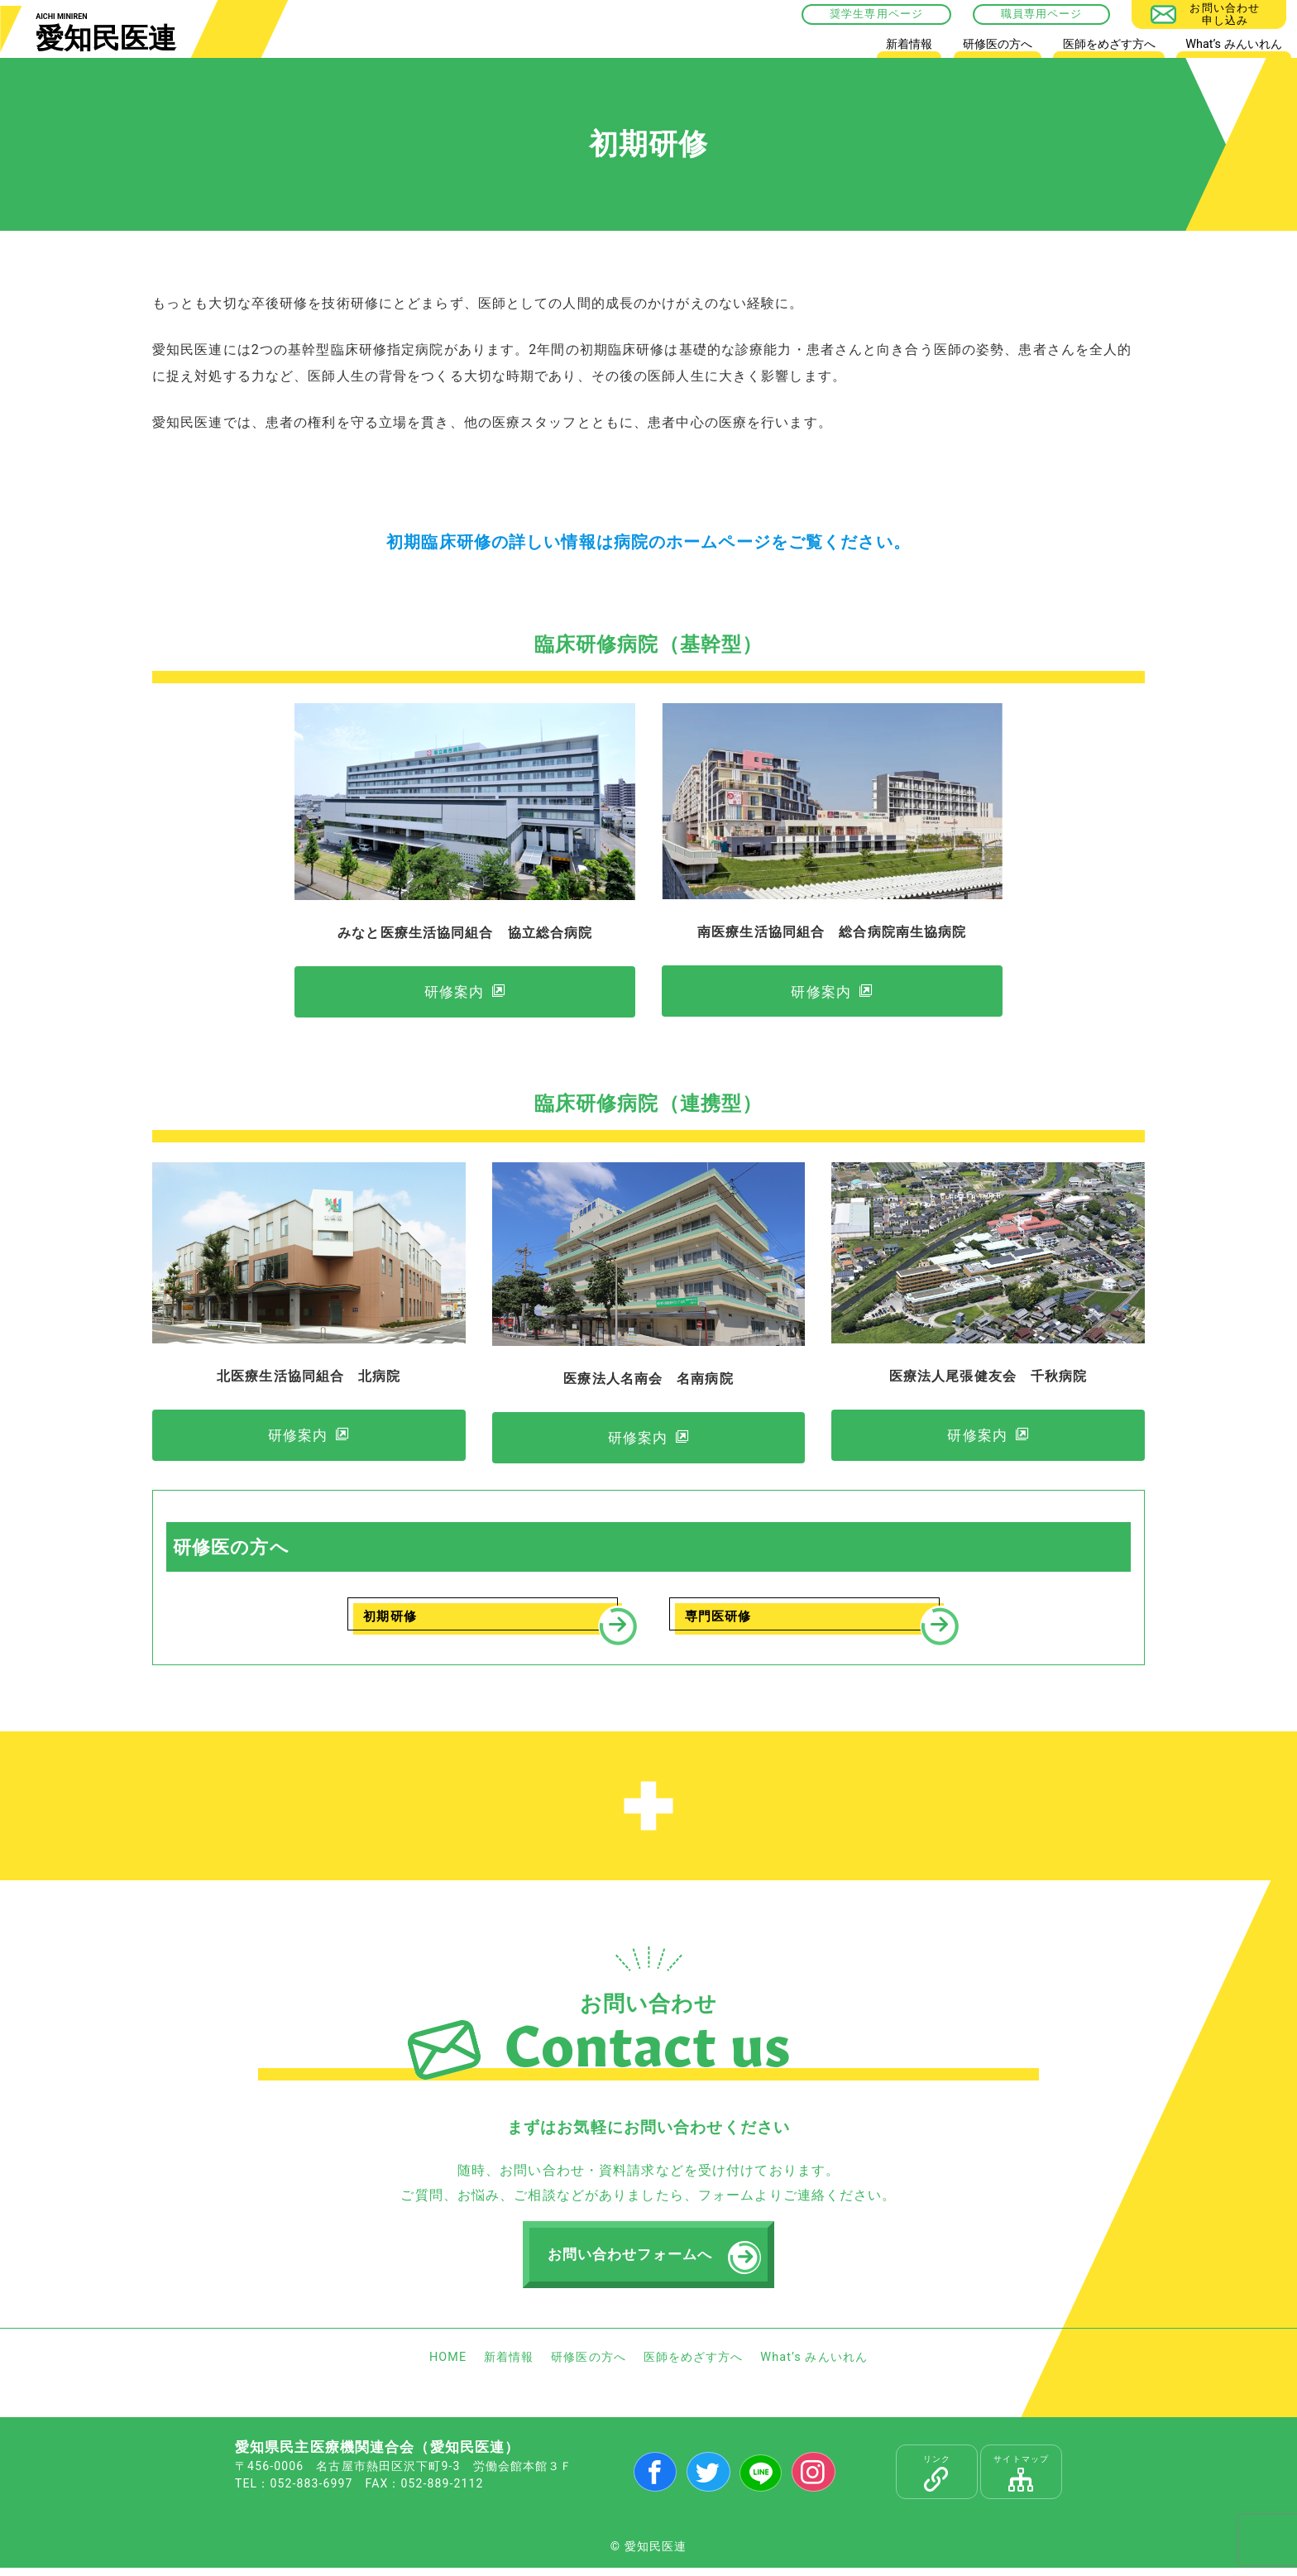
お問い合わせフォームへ (632, 2262)
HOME (846, 47)
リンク (936, 2482)
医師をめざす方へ (1109, 44)
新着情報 (909, 44)
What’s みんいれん (1233, 44)
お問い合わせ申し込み (1224, 14)
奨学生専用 (859, 13)
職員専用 (1024, 13)
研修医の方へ (997, 44)
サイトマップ (1021, 2482)
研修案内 (453, 994)
